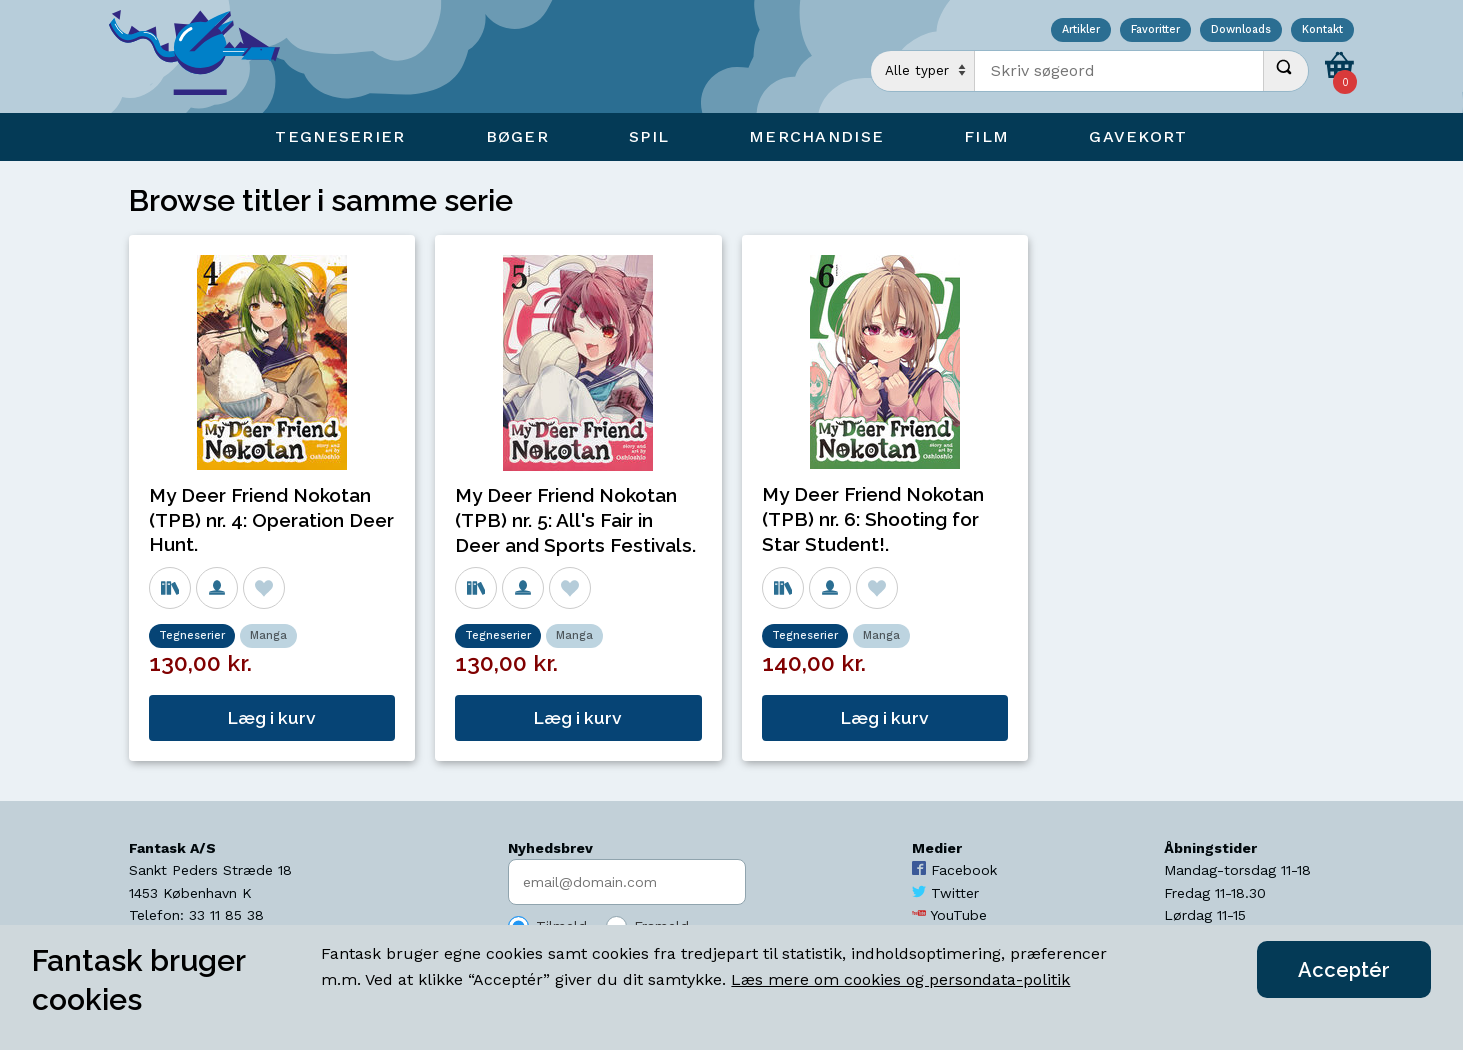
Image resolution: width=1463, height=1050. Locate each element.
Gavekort (1138, 136)
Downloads (1241, 30)
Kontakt (1322, 30)
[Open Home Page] (204, 56)
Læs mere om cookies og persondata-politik (900, 979)
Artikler (1081, 30)
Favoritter (1155, 30)
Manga (268, 635)
